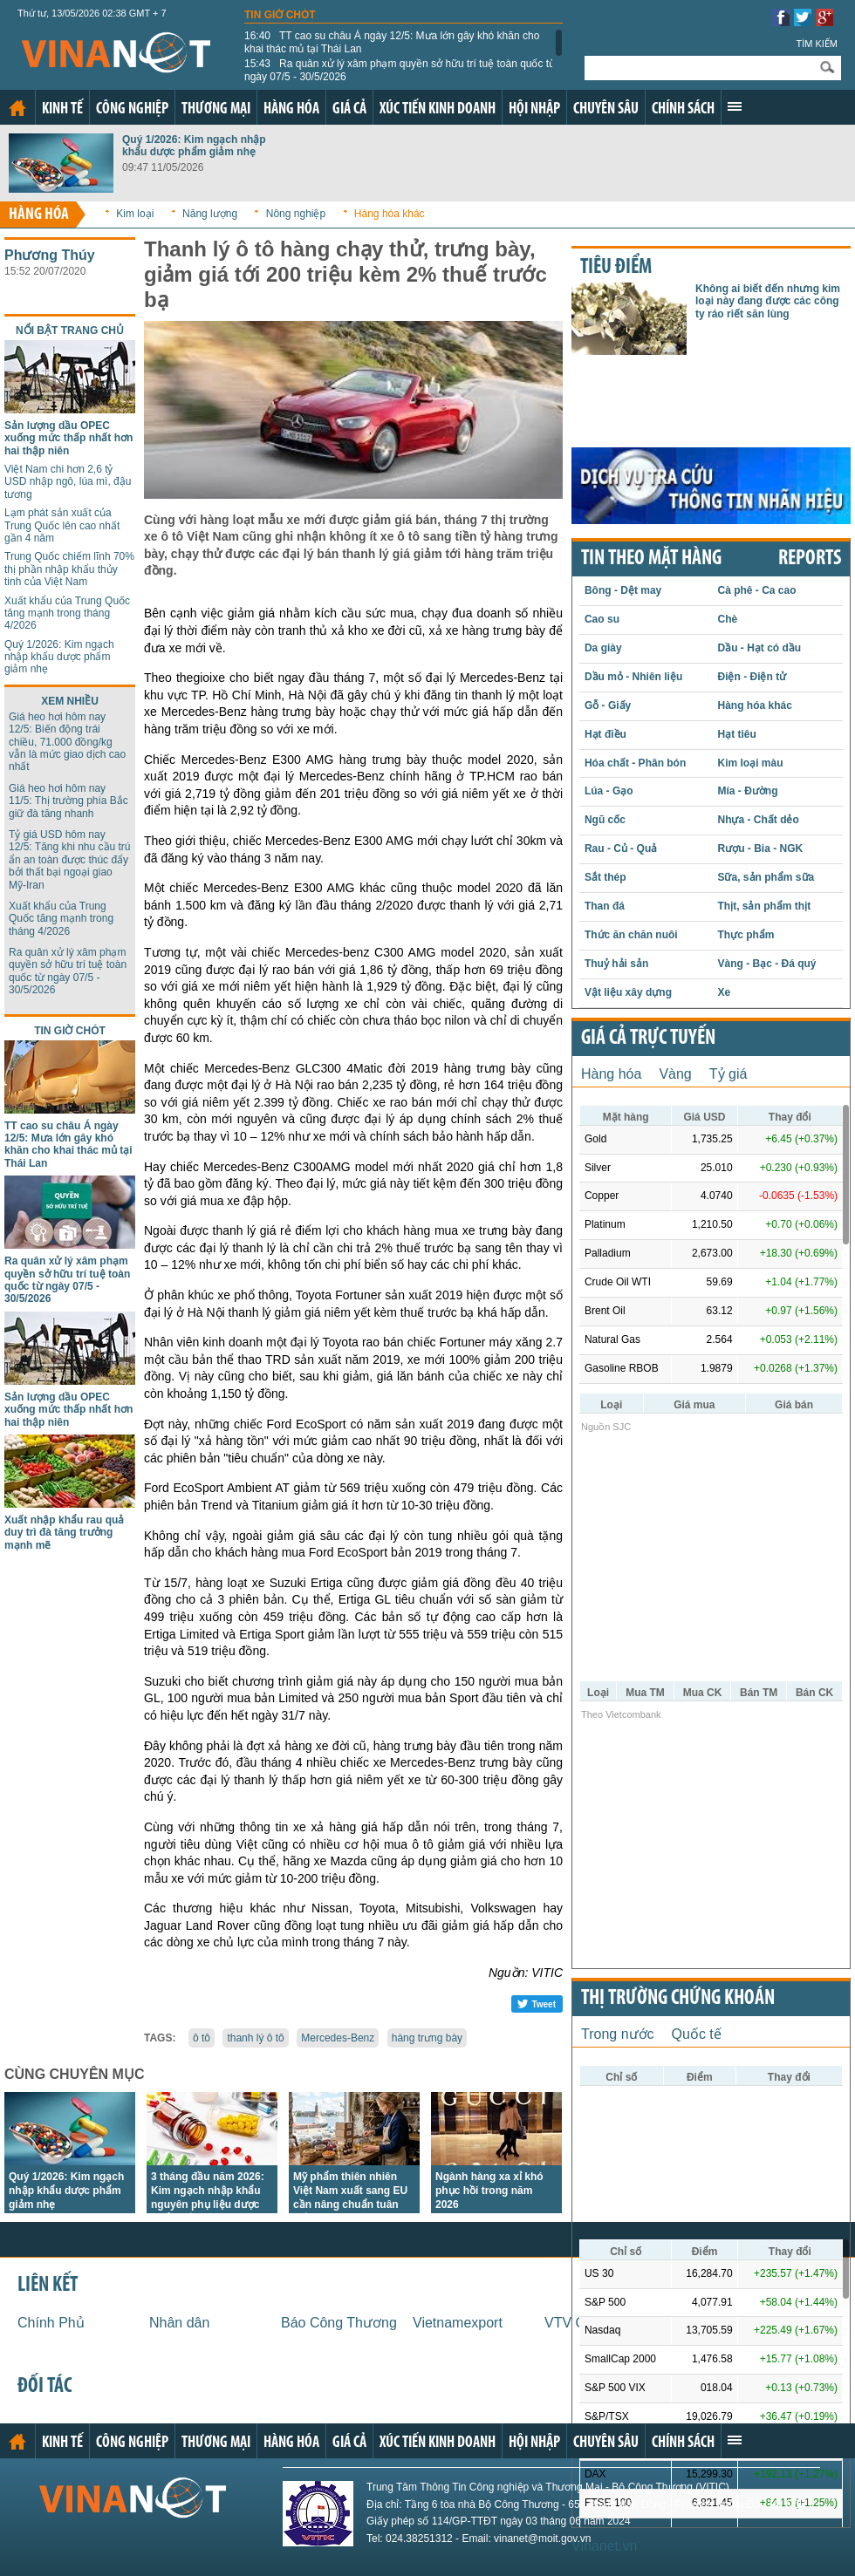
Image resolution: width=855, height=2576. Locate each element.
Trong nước (617, 2034)
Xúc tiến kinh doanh (438, 109)
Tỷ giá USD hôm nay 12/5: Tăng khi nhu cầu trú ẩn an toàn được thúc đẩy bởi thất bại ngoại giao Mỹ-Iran (70, 859)
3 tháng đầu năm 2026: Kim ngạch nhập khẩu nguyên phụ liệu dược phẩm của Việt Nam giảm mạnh (207, 2205)
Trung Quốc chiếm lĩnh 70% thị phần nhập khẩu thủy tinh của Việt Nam (69, 569)
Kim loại (135, 214)
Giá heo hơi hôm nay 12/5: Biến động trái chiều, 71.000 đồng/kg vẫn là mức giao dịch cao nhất (67, 742)
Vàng (675, 1074)
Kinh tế (62, 109)
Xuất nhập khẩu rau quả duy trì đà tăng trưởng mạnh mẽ (64, 1532)
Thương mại (215, 109)
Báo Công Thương (339, 2322)
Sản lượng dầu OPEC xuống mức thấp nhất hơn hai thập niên (68, 438)
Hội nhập (534, 109)
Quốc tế (697, 2034)
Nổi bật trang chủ (70, 330)
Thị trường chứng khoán (678, 1998)
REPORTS (809, 559)
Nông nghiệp (295, 214)
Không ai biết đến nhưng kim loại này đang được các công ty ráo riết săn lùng (767, 301)
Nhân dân (179, 2322)
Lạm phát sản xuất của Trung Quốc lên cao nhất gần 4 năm (62, 525)
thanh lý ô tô (255, 2038)
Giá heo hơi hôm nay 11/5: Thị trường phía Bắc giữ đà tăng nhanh (68, 801)
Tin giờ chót (280, 15)
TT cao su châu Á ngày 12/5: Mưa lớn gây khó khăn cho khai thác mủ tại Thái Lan (391, 42)
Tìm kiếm (817, 43)
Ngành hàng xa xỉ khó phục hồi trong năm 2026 (489, 2191)
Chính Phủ (51, 2322)
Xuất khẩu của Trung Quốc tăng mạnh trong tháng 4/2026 (67, 613)
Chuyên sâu (606, 109)
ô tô (201, 2038)
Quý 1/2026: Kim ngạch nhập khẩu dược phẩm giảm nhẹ (194, 145)
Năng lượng (209, 214)
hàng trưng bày (427, 2038)
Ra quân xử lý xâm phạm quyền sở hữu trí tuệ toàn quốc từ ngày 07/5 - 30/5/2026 (400, 70)
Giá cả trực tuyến (648, 1038)
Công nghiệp (132, 109)
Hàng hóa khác (389, 214)
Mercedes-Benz (337, 2038)
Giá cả (349, 109)
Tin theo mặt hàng (651, 559)
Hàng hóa (291, 109)
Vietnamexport (458, 2322)
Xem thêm (735, 106)
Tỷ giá (728, 1074)
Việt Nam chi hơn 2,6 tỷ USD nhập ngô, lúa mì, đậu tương (67, 482)
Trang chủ (17, 108)
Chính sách (683, 109)
